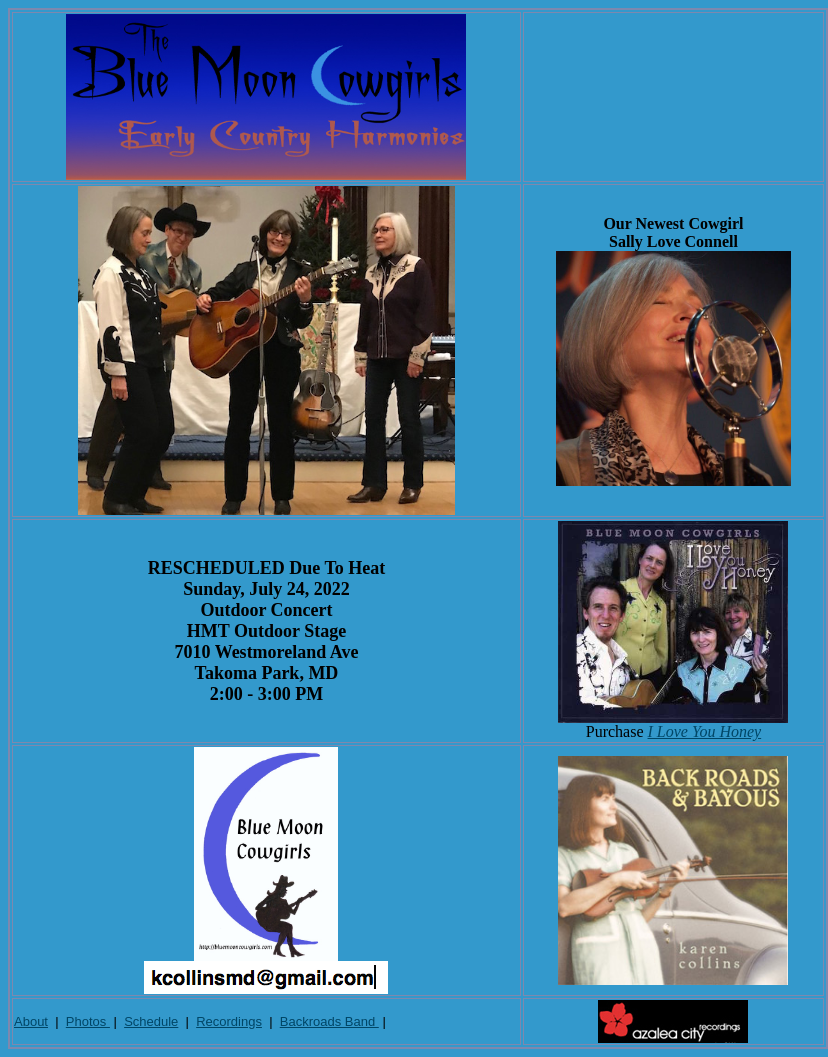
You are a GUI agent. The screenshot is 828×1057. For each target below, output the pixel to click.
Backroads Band (329, 1021)
